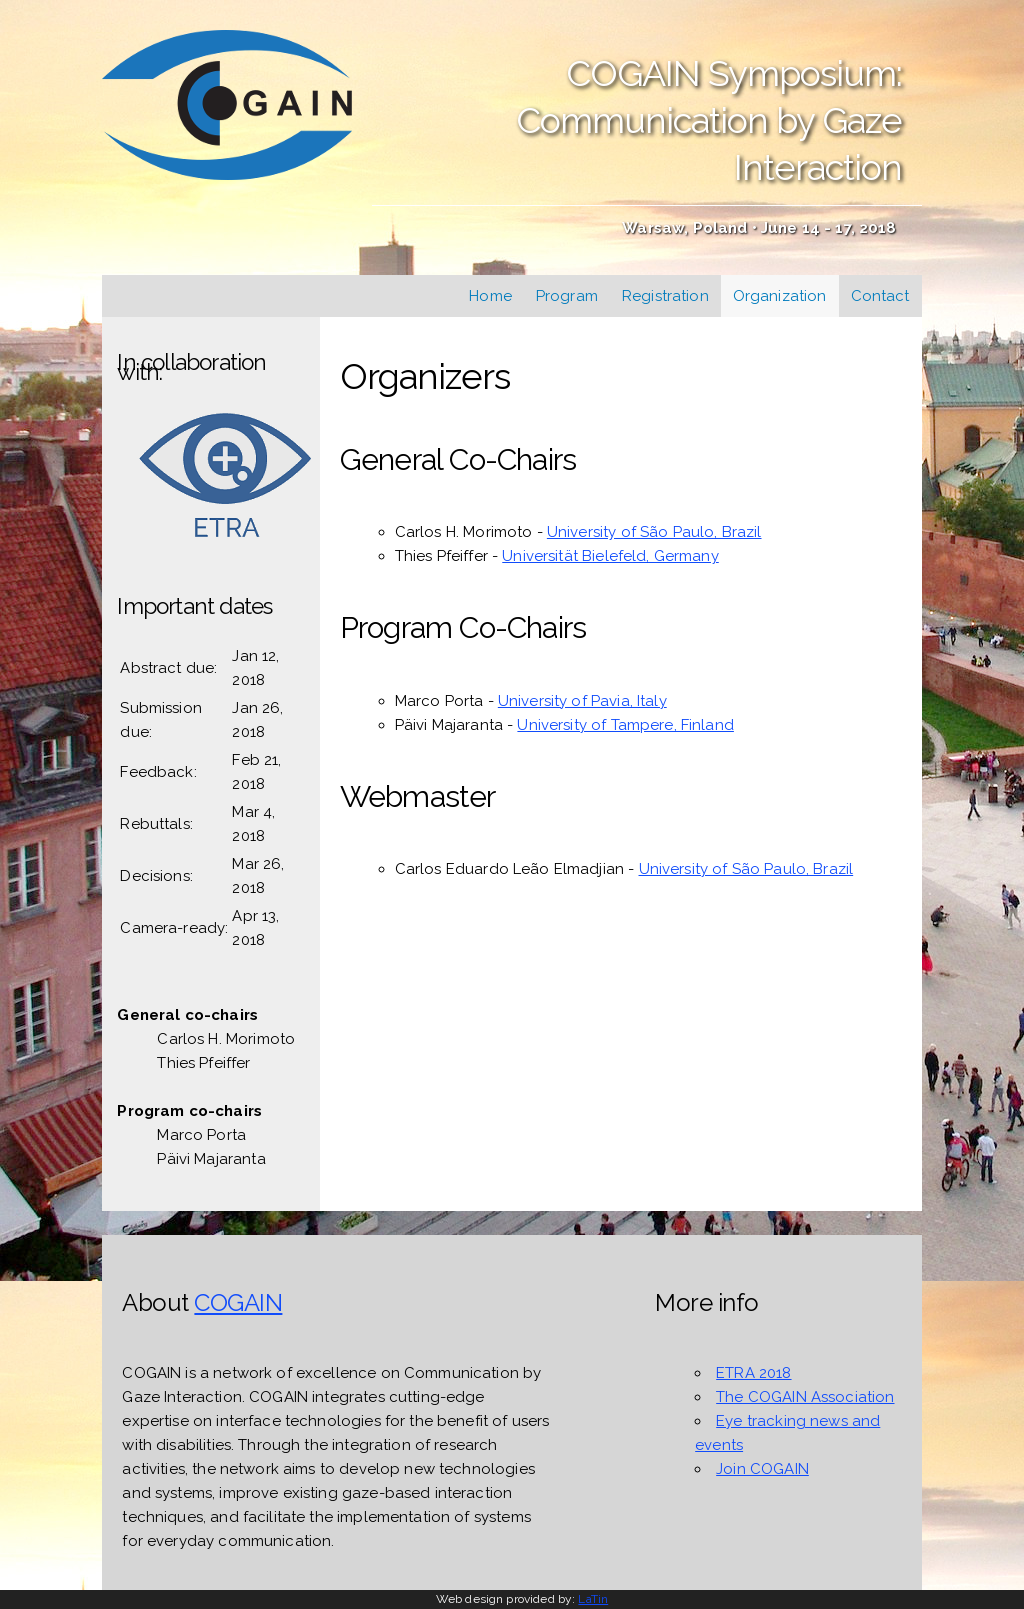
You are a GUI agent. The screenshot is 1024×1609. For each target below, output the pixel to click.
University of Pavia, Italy (582, 701)
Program (567, 296)
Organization (780, 296)
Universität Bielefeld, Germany (610, 556)
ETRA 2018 (753, 1373)
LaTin (593, 1599)
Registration (665, 296)
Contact (880, 296)
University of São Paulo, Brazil (654, 532)
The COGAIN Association (805, 1397)
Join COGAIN (762, 1469)
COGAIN (238, 1302)
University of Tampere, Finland (625, 725)
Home (490, 296)
